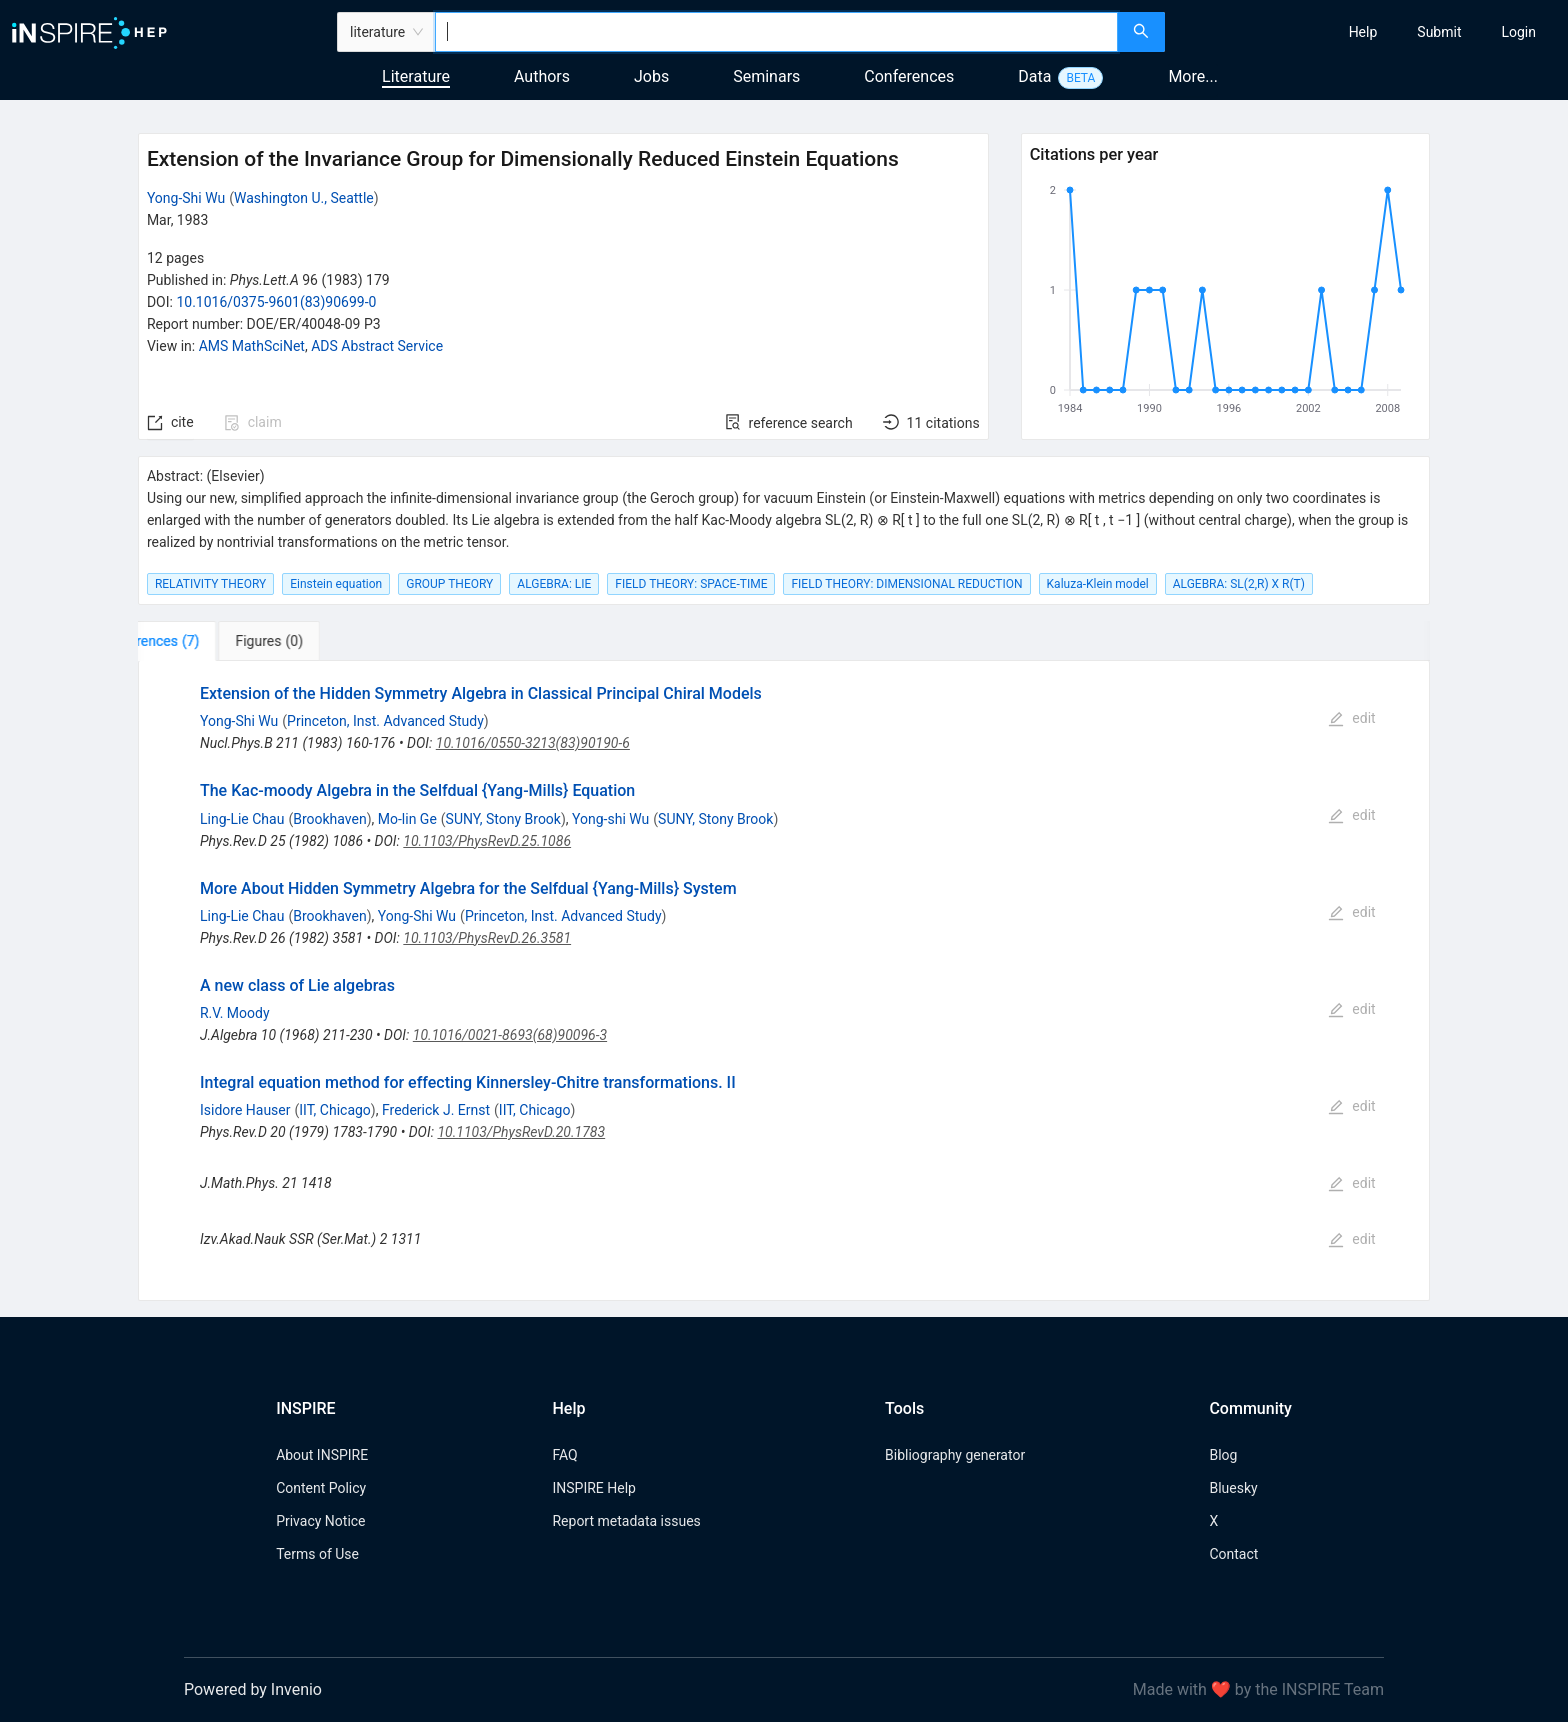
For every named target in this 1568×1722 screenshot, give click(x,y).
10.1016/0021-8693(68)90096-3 (510, 1035)
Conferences (909, 76)
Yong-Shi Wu (186, 198)
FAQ (564, 1455)
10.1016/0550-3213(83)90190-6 (533, 743)
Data (1034, 76)
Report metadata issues (626, 1521)
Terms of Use (317, 1554)
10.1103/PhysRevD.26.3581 (487, 938)
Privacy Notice (320, 1521)
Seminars (766, 76)
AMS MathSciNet (252, 346)
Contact (1233, 1554)
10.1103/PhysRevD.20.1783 (521, 1132)
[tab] (200, 641)
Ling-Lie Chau (242, 819)
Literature (416, 76)
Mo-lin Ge (407, 819)
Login (1518, 32)
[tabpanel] (784, 981)
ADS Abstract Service (377, 346)
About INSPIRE (322, 1455)
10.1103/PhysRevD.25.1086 (487, 841)
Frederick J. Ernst (436, 1110)
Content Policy (321, 1488)
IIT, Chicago (335, 1110)
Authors (542, 76)
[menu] (1369, 32)
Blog (1223, 1455)
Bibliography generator (955, 1455)
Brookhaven (329, 819)
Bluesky (1233, 1488)
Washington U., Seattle (304, 198)
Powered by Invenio (253, 1689)
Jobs (651, 76)
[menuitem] (1363, 32)
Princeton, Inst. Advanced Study (385, 721)
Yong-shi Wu (610, 819)
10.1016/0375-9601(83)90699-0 (276, 302)
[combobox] (776, 32)
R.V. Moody (235, 1013)
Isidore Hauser (245, 1110)
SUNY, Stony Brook (503, 819)
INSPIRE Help (593, 1488)
